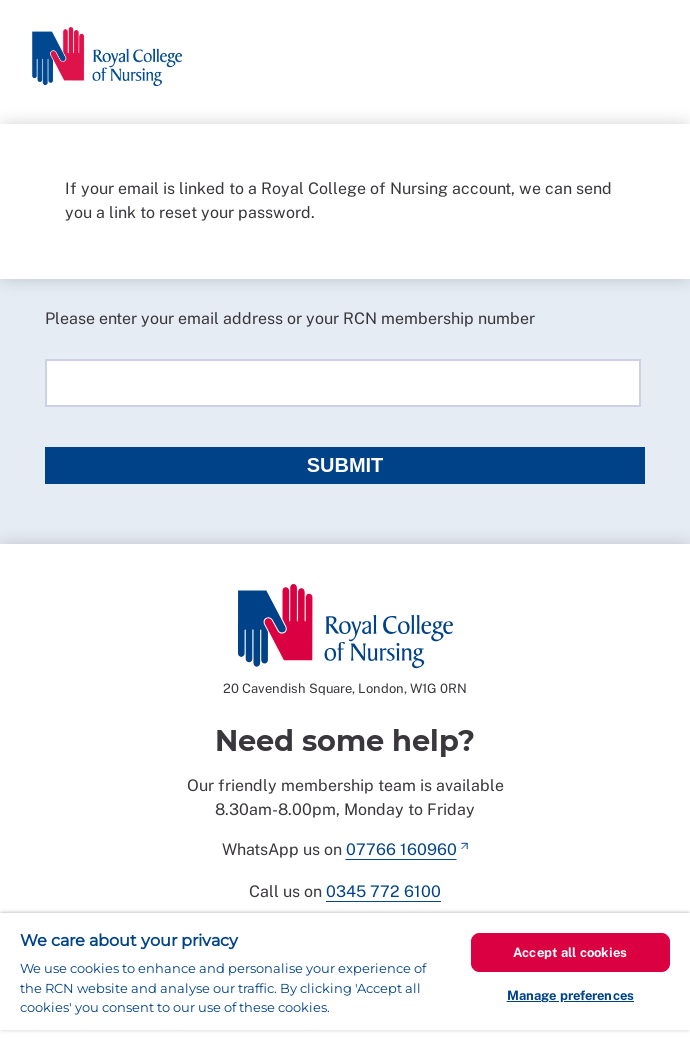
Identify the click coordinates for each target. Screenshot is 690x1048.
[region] (345, 980)
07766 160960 (401, 849)
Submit (345, 465)
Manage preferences (570, 995)
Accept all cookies (570, 952)
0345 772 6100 (383, 891)
